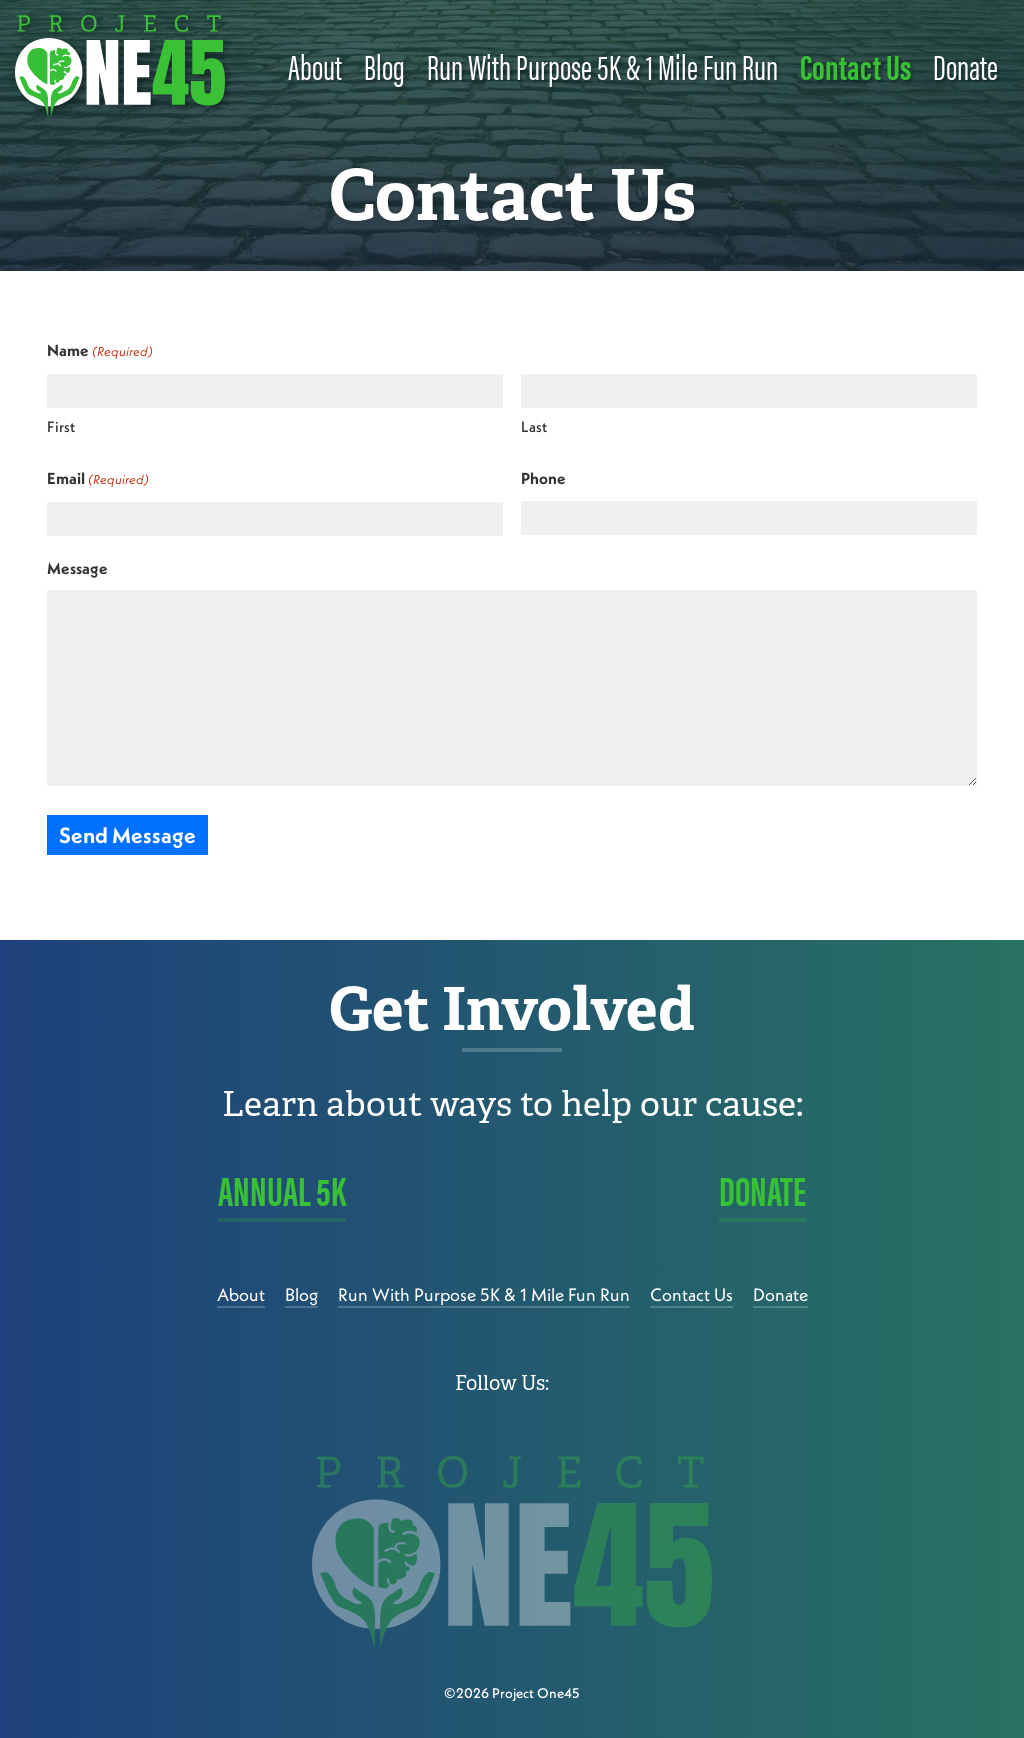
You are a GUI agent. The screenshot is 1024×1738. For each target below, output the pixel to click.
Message (77, 568)
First (61, 426)
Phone (543, 478)
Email (98, 479)
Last (534, 426)
